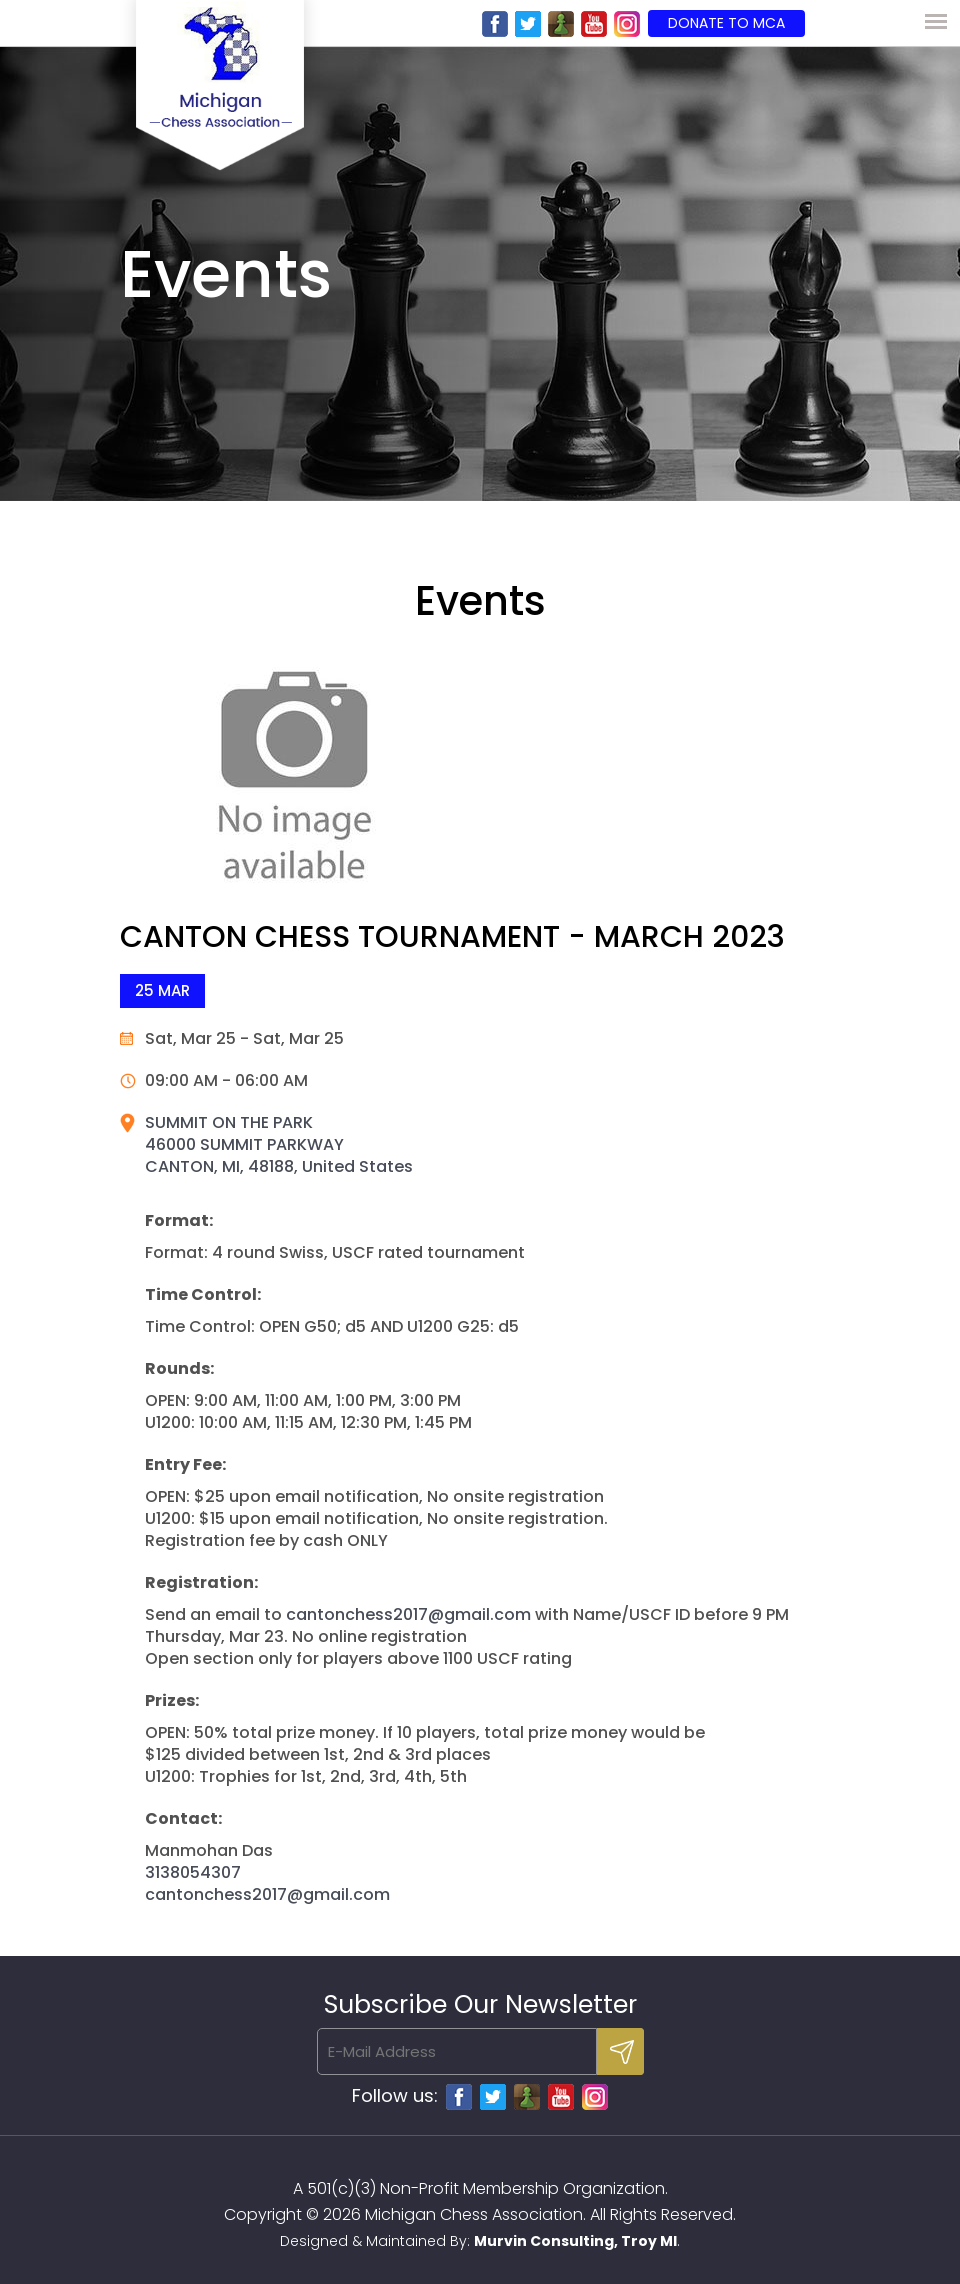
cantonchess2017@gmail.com (408, 1614)
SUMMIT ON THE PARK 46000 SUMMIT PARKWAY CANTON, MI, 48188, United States (279, 1144)
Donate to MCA (726, 23)
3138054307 (193, 1872)
